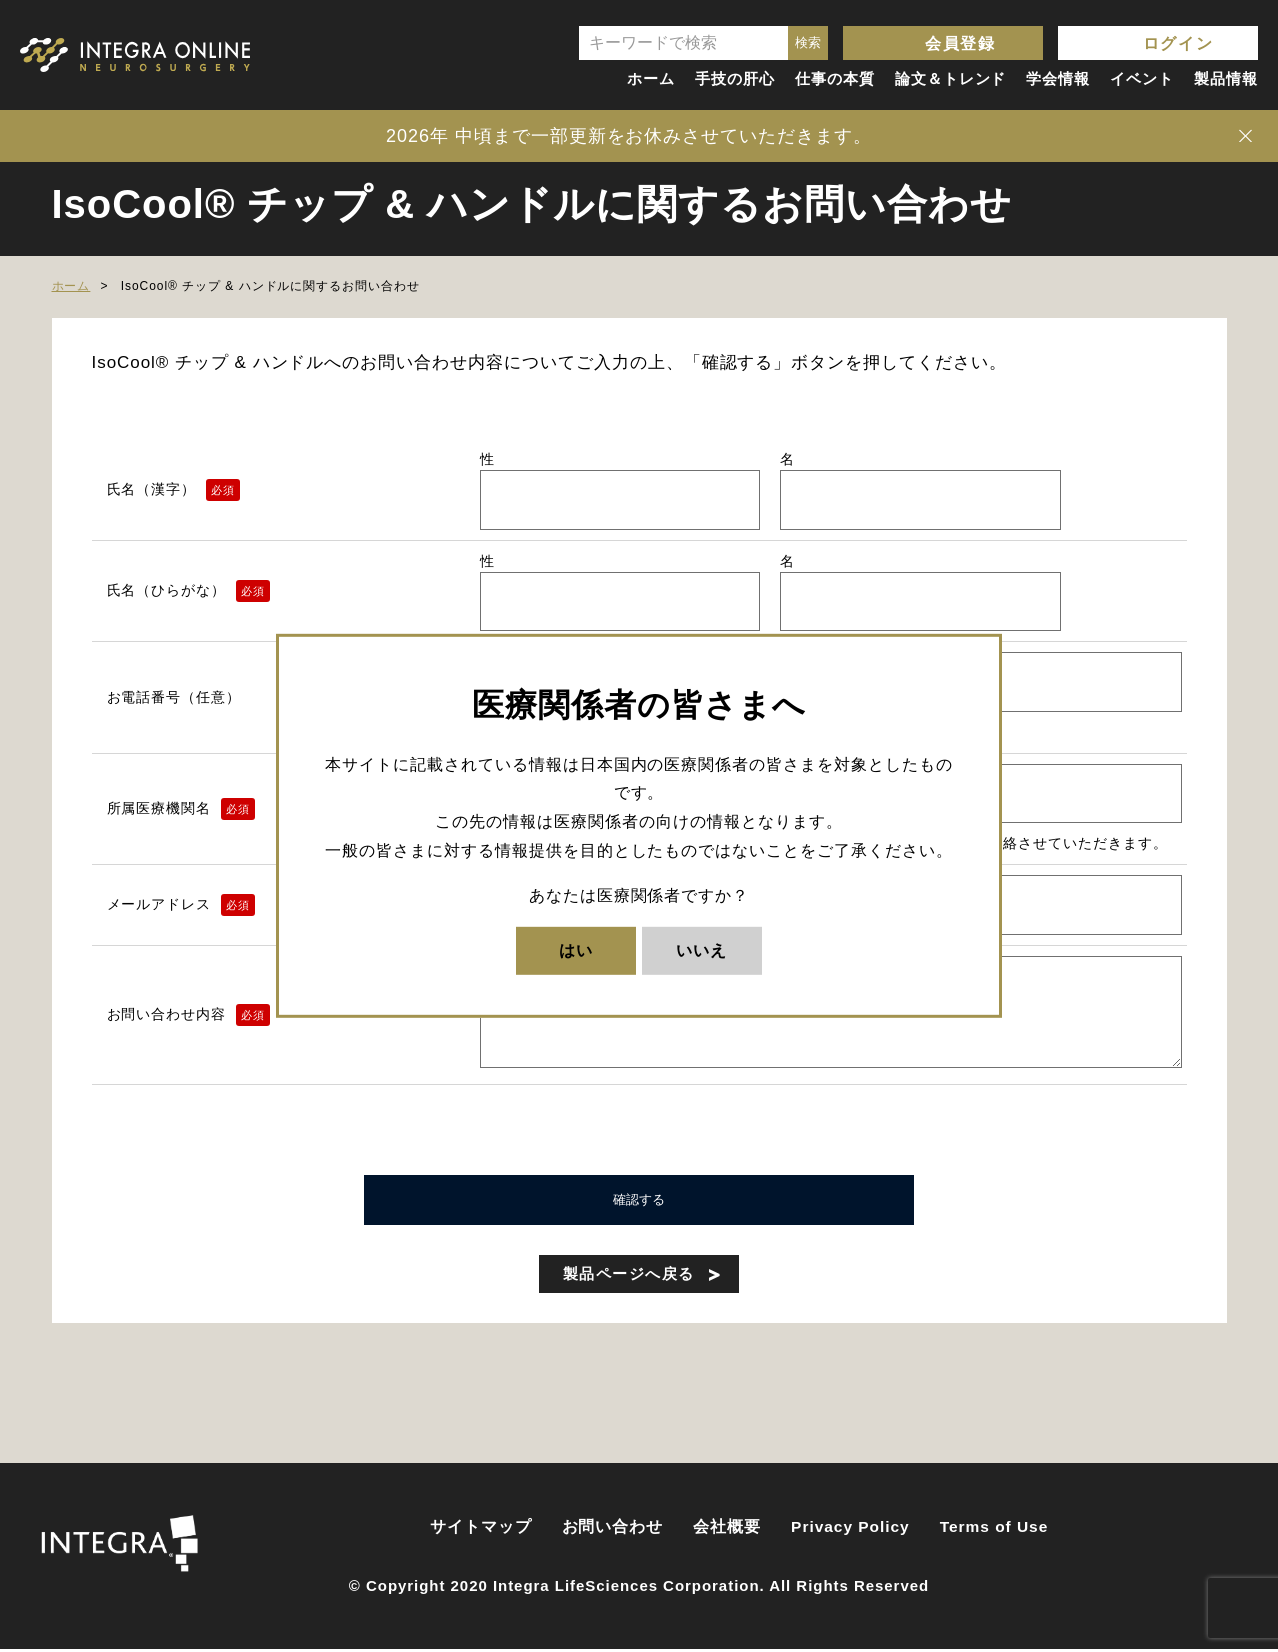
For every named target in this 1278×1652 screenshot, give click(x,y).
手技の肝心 (735, 78)
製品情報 (1226, 78)
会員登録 (960, 43)
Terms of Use (994, 1529)
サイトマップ (481, 1529)
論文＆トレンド (951, 78)
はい (576, 949)
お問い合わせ (613, 1529)
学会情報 (1058, 78)
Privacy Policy (850, 1529)
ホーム (651, 78)
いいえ (701, 949)
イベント (1142, 78)
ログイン (1178, 43)
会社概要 (727, 1529)
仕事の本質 (835, 78)
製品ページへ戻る (629, 1276)
